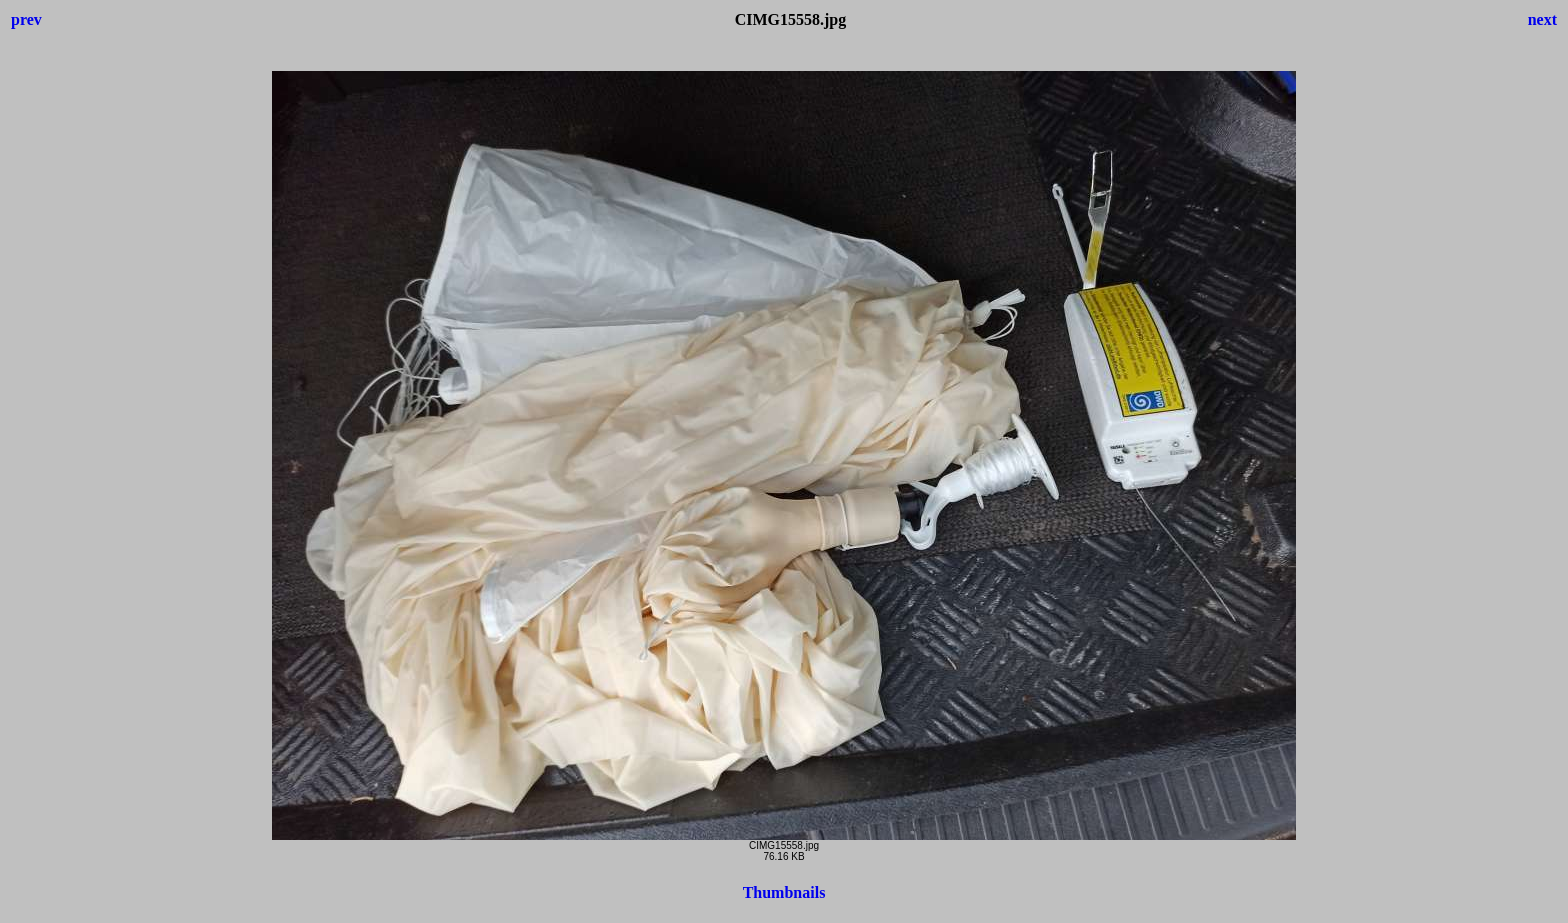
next (1542, 19)
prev (26, 19)
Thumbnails (784, 892)
